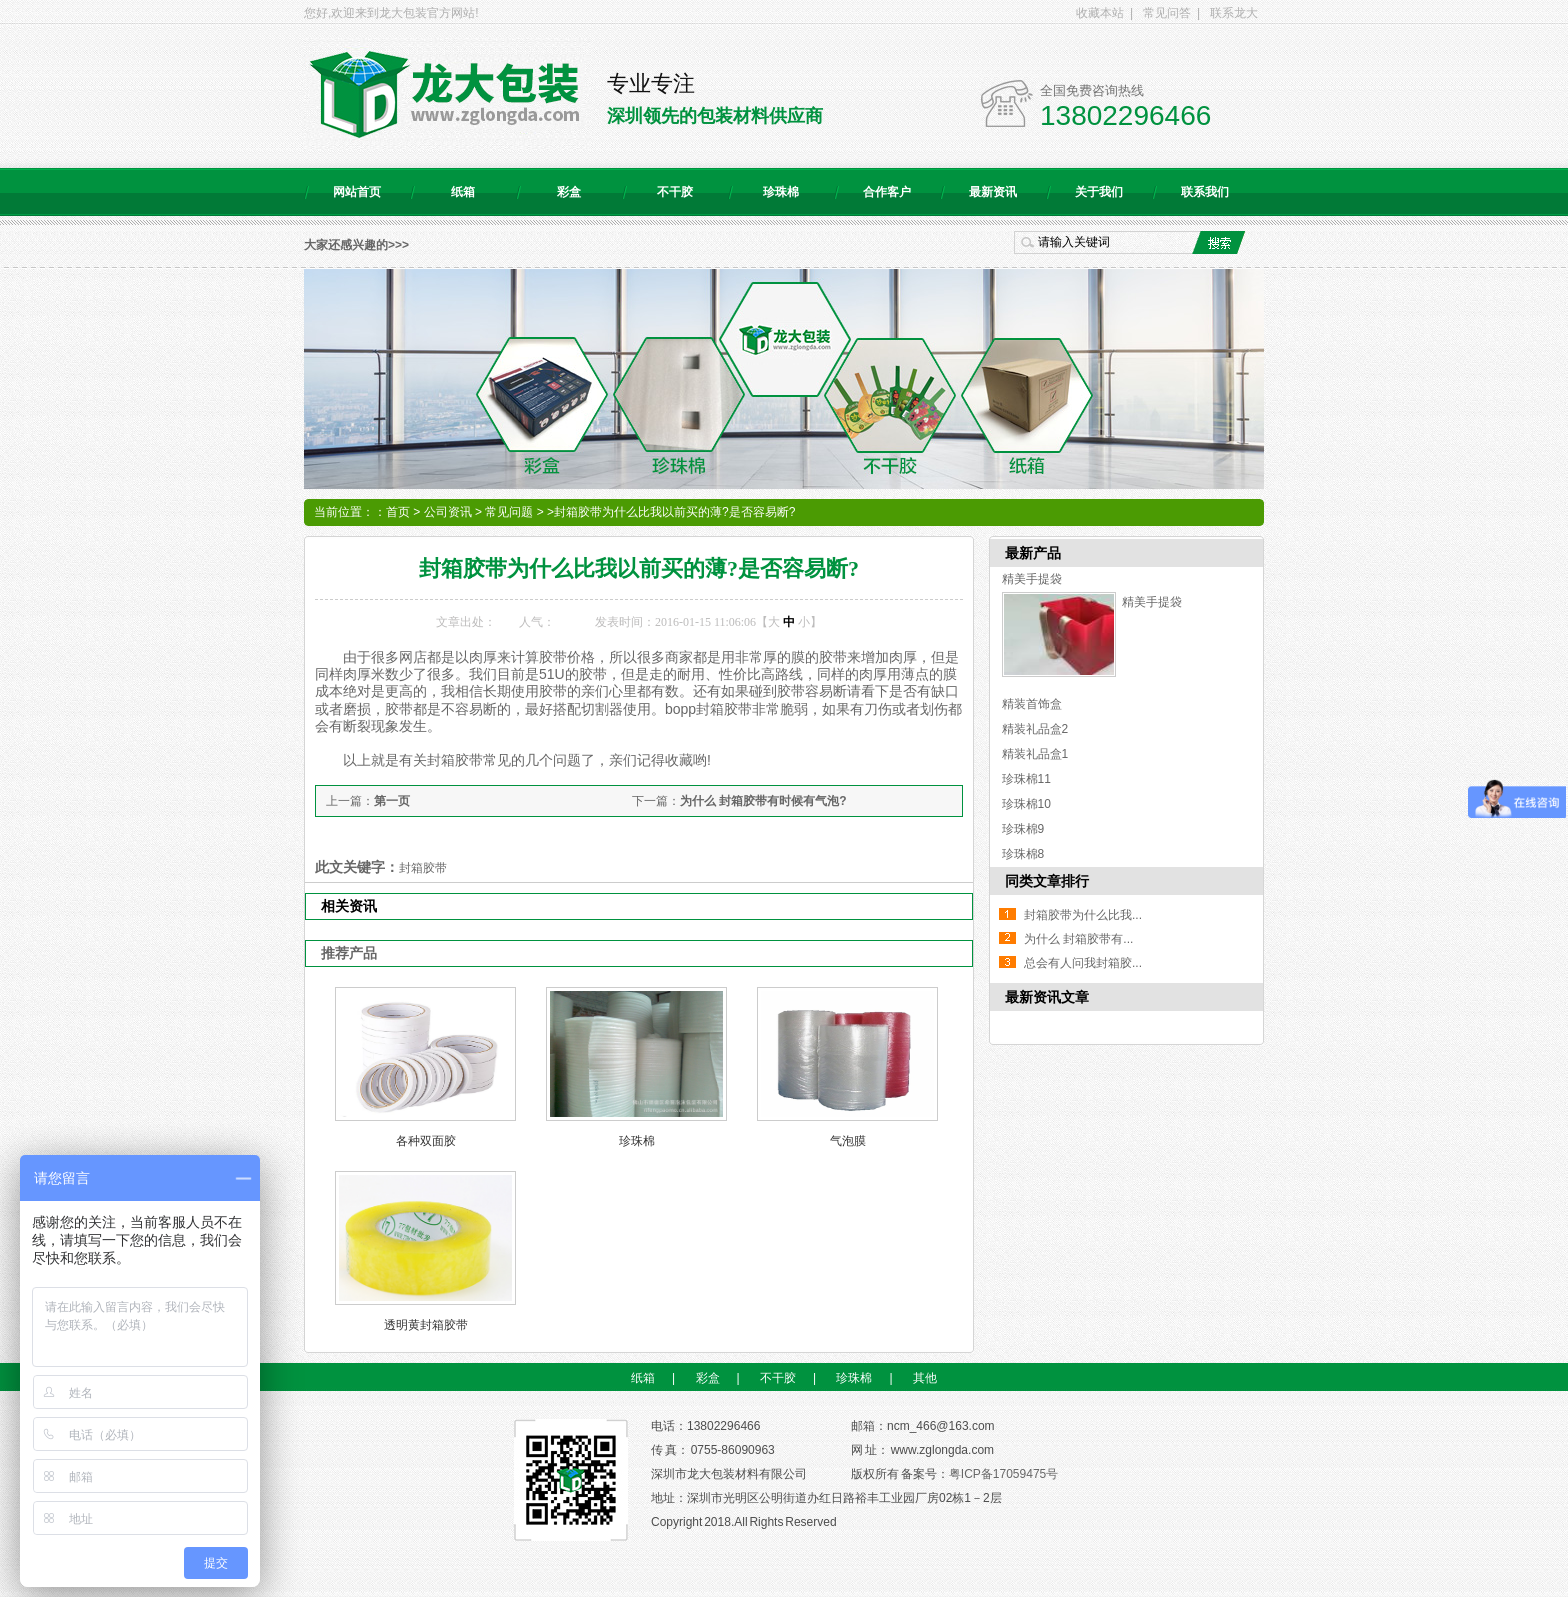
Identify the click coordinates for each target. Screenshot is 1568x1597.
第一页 (392, 801)
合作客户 (887, 192)
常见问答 (1167, 13)
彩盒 (569, 192)
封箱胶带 (423, 868)
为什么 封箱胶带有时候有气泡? (763, 801)
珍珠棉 (781, 192)
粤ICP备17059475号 (1003, 1474)
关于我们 (1099, 192)
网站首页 (357, 192)
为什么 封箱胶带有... (1078, 939)
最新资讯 (993, 192)
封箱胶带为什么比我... (1083, 915)
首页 (398, 512)
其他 (925, 1378)
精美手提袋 (1032, 579)
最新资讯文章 (1047, 997)
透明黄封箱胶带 (426, 1325)
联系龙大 (1234, 13)
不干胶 (675, 192)
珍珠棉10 (1026, 804)
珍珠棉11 (1026, 779)
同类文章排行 (1047, 881)
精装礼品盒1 (1035, 754)
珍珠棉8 (1023, 854)
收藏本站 (1100, 13)
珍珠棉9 (1023, 829)
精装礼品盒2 (1035, 729)
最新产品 (1033, 553)
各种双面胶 (426, 1141)
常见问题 (509, 512)
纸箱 (463, 192)
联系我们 (1205, 192)
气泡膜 (848, 1141)
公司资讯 (448, 512)
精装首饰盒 (1032, 704)
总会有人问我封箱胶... (1083, 963)
